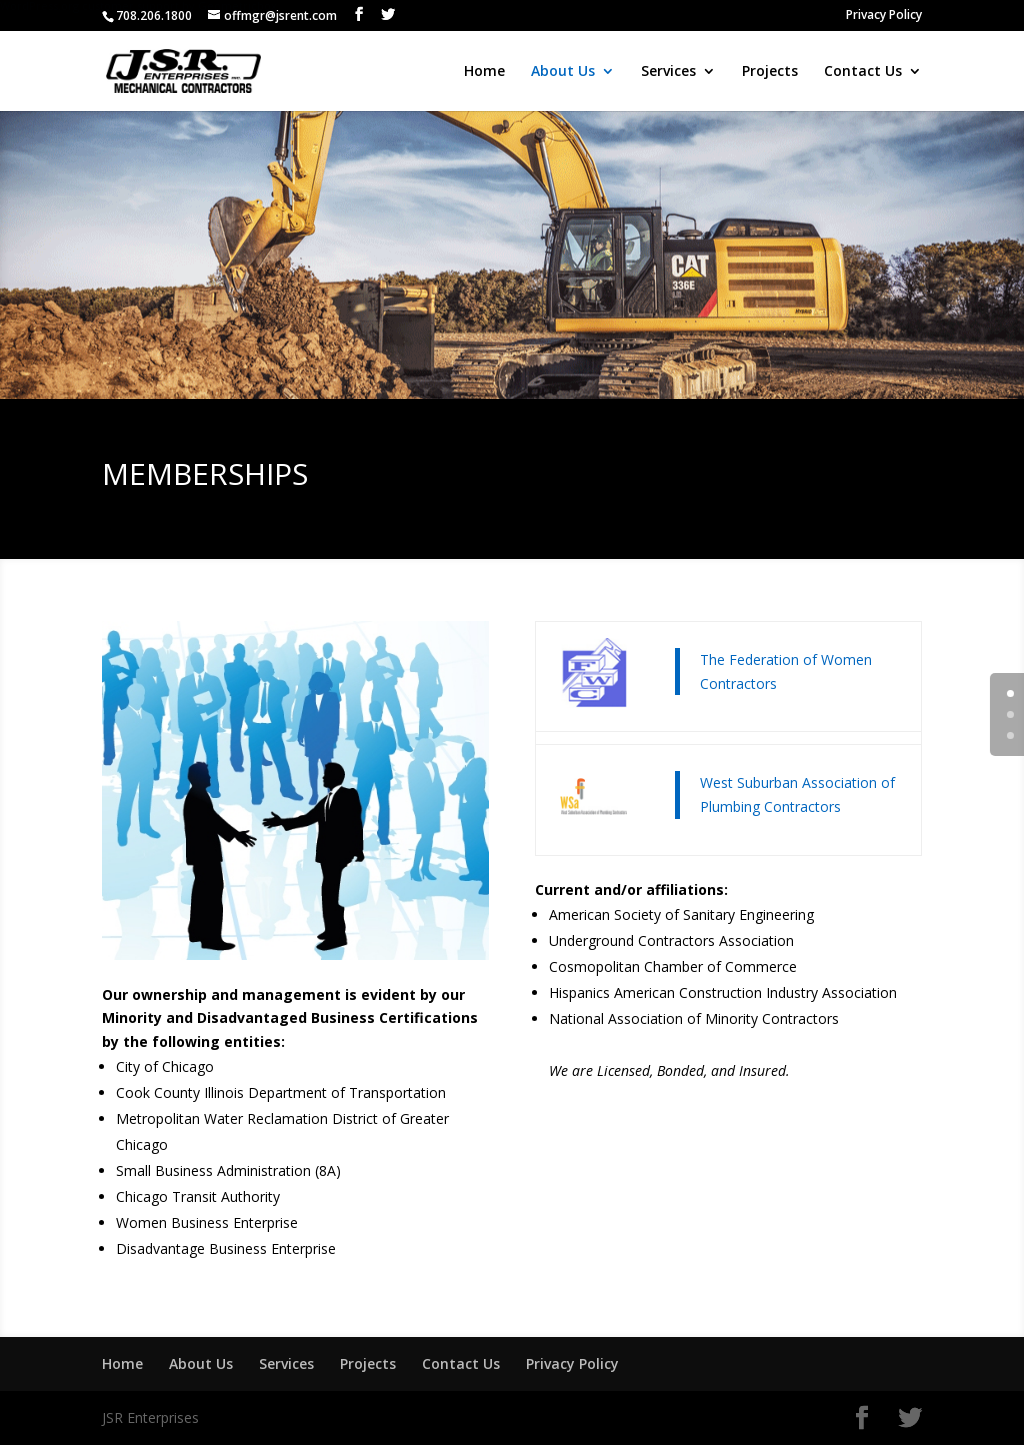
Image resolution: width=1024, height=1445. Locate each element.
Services (668, 72)
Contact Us (863, 72)
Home (484, 72)
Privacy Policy (884, 16)
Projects (770, 72)
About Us (563, 72)
